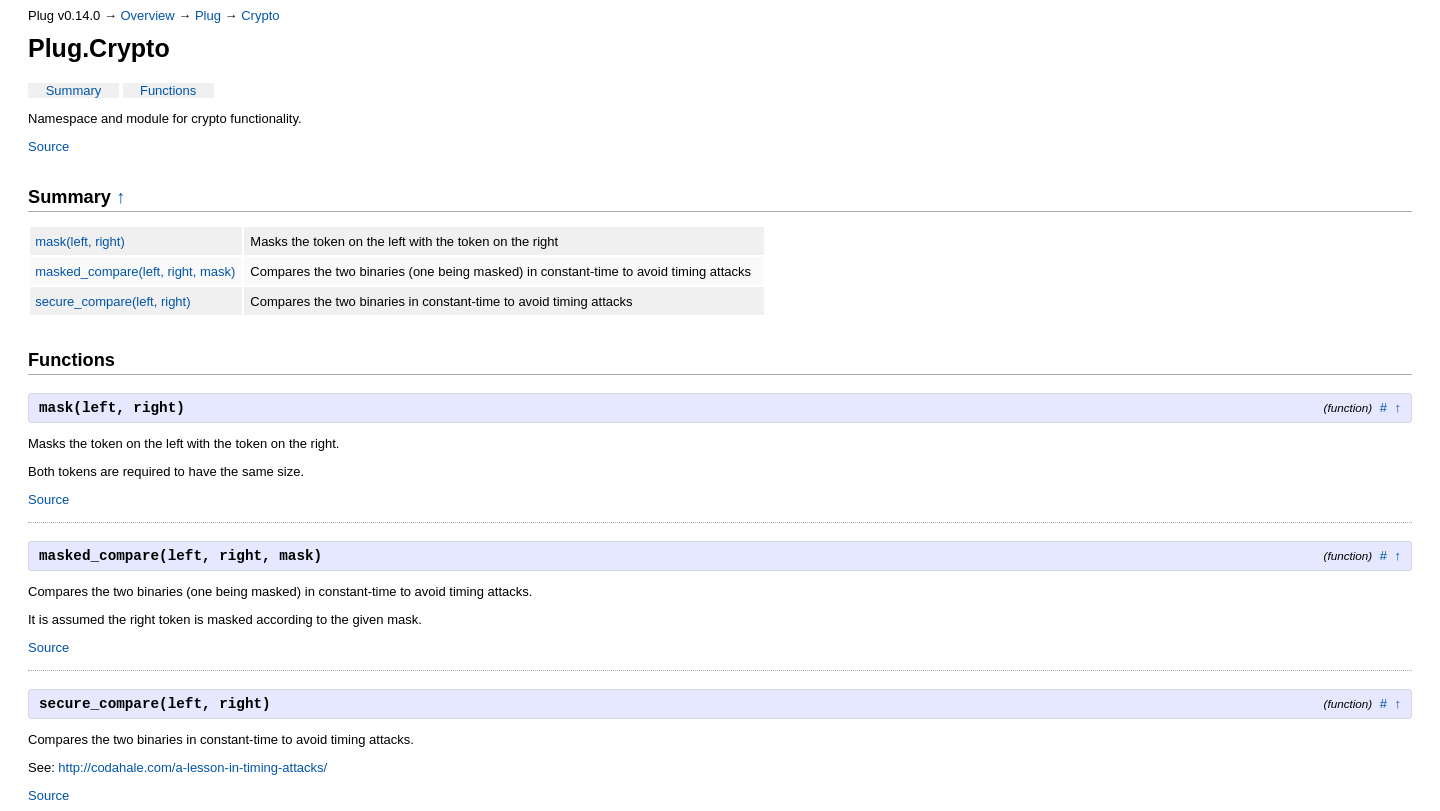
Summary (74, 90)
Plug (208, 15)
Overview (148, 15)
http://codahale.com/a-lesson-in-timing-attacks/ (192, 767)
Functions (168, 90)
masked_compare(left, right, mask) (135, 271)
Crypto (260, 15)
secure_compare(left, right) (112, 301)
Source (48, 146)
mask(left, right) (80, 241)
